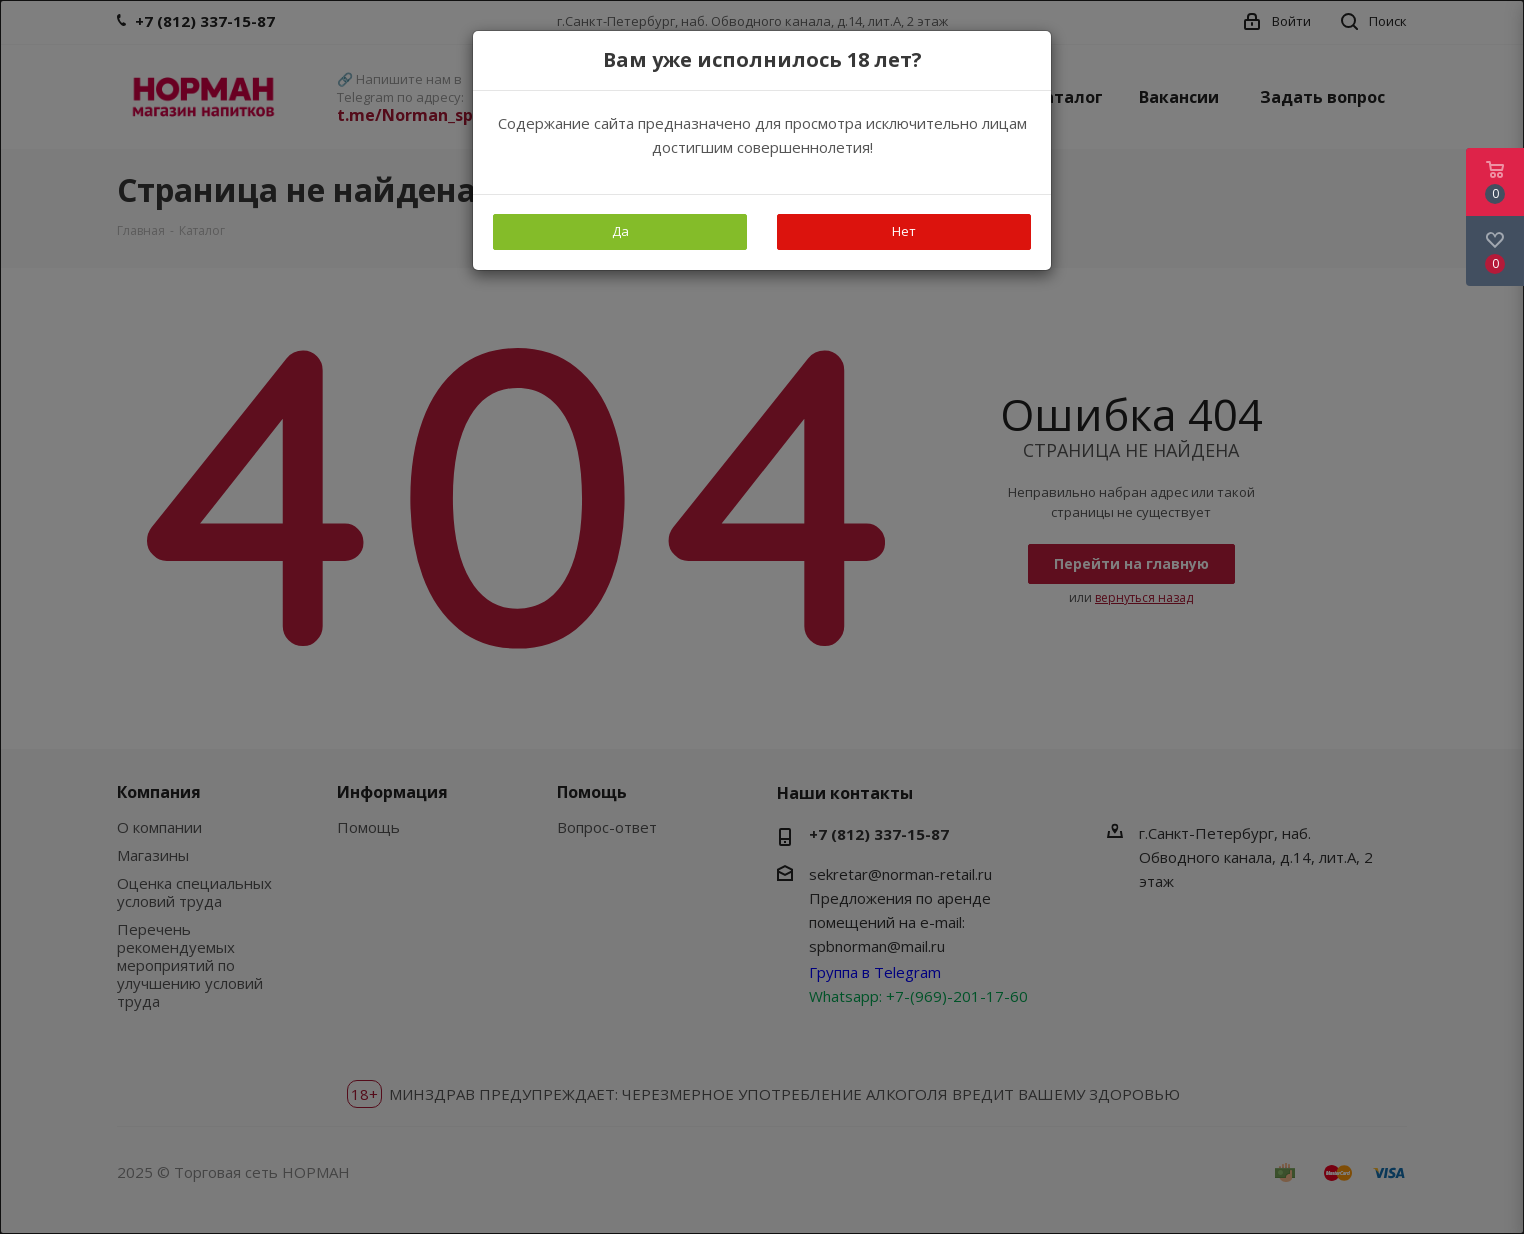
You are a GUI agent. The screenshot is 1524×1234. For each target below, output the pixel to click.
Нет (904, 231)
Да (620, 231)
